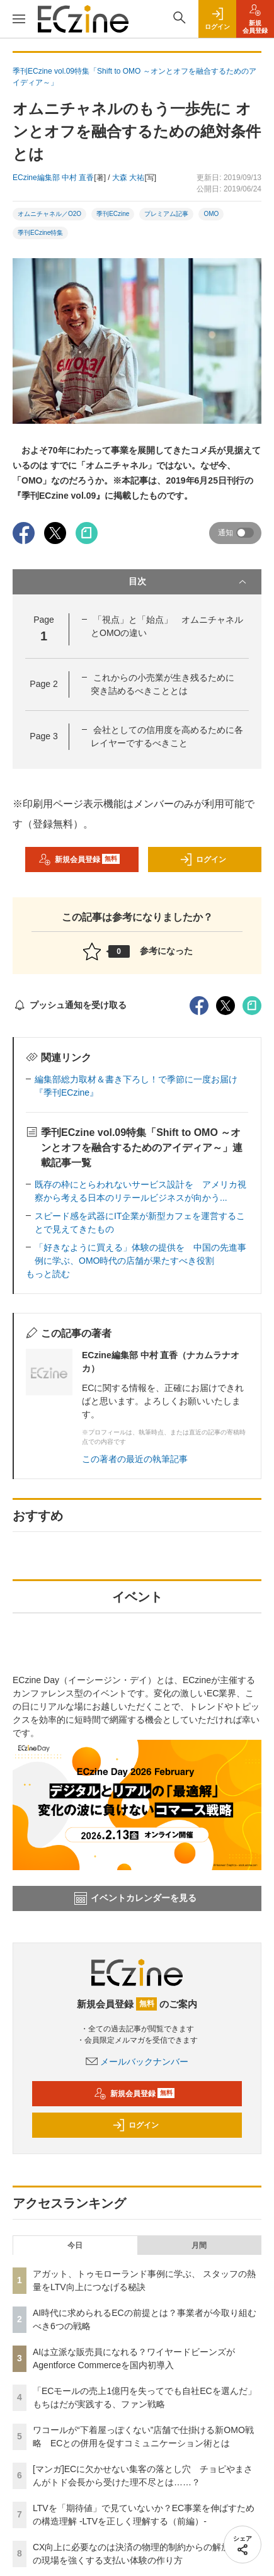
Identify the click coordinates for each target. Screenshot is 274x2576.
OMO (211, 213)
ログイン (203, 859)
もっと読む (48, 1274)
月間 (199, 2245)
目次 (188, 582)
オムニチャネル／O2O (49, 213)
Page (43, 684)
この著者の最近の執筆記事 (135, 1459)
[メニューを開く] (19, 19)
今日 (75, 2245)
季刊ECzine (112, 213)
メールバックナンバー (137, 2062)
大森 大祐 (128, 177)
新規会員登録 (79, 859)
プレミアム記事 (166, 213)
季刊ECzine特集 (40, 232)
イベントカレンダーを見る (135, 1898)
